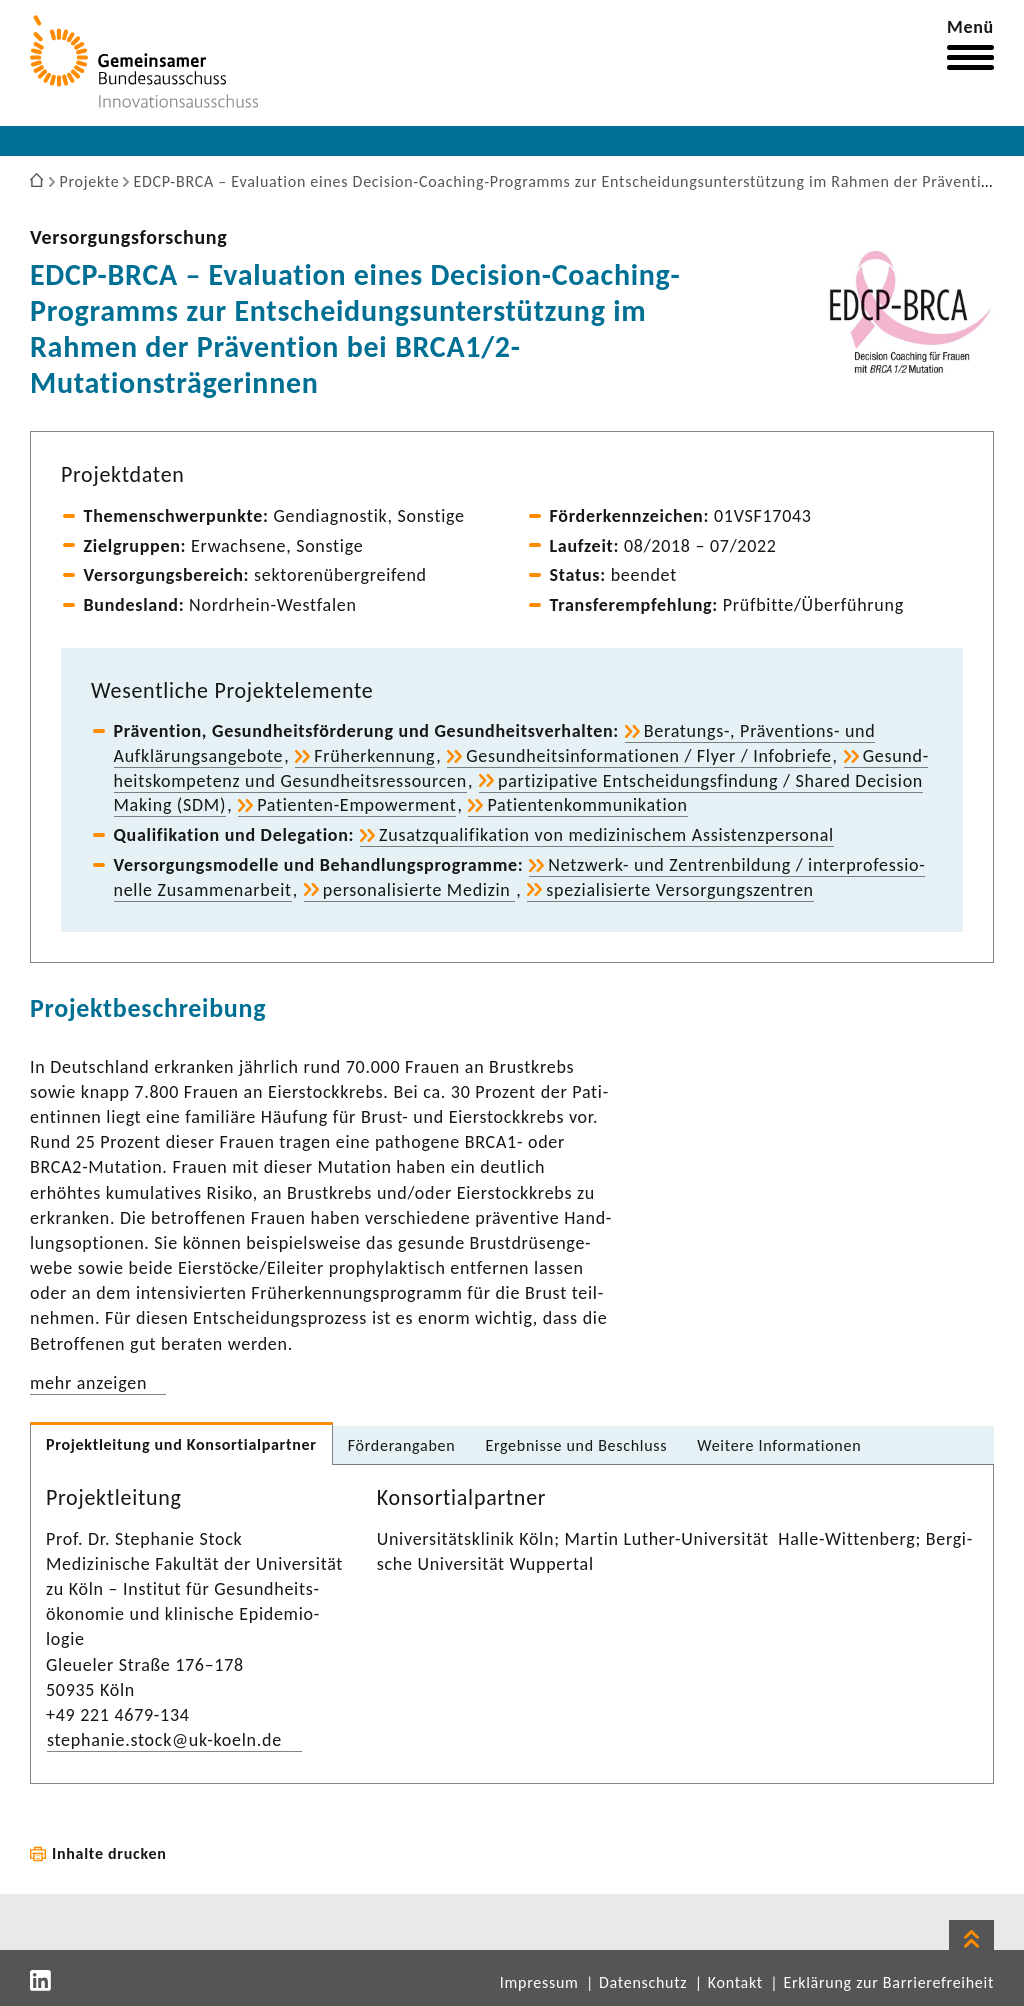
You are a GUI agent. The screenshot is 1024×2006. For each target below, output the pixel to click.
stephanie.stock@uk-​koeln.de (164, 1740)
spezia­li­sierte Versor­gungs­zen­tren (679, 890)
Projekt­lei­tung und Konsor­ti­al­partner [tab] (181, 1444)
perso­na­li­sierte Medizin (419, 890)
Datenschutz (643, 1982)
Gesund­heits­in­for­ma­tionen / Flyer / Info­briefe (648, 756)
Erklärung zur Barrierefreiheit (888, 1982)
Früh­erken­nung (374, 756)
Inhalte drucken (109, 1853)
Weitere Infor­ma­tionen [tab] (779, 1445)
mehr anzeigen (88, 1383)
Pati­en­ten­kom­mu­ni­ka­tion (587, 805)
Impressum (539, 1982)
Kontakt (735, 1982)
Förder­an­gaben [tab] (402, 1445)
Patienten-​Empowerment (356, 805)
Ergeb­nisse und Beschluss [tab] (576, 1445)
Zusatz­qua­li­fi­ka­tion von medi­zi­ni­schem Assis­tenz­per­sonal (606, 835)
